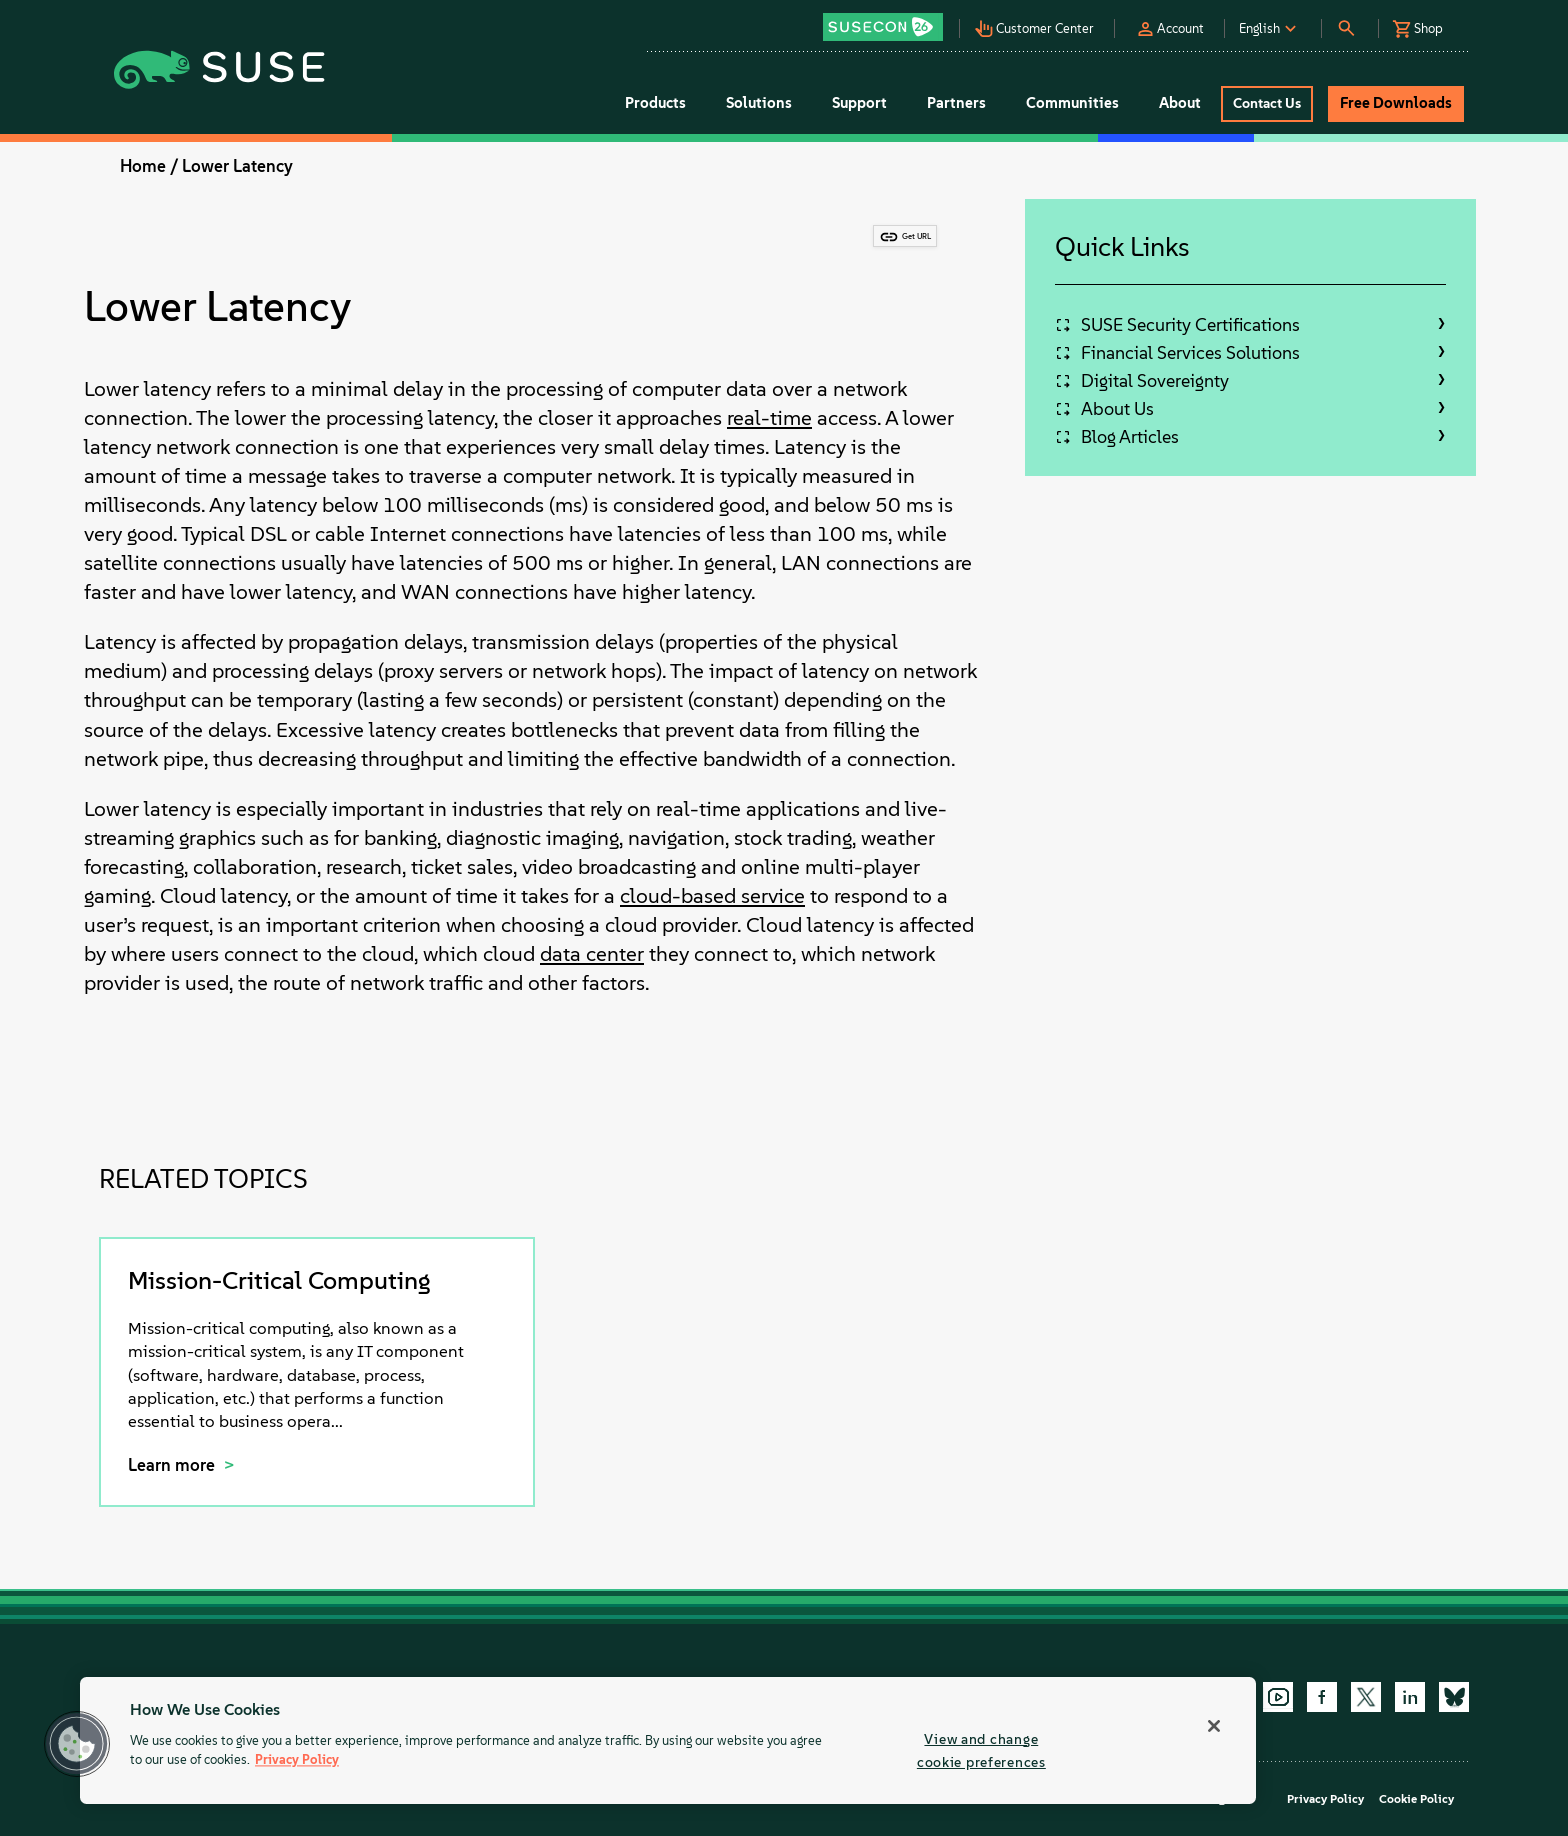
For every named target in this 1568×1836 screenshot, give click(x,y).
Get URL (916, 236)
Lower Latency (237, 166)
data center (592, 953)
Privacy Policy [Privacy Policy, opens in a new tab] (297, 1760)
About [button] (1180, 103)
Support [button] (859, 103)
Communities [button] (1072, 103)
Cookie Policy (1416, 1799)
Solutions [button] (759, 103)
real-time (769, 417)
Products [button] (655, 103)
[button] (888, 20)
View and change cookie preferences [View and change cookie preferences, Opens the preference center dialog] (981, 1750)
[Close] (1214, 1726)
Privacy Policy (1325, 1799)
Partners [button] (956, 103)
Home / (149, 166)
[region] (668, 1740)
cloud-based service (712, 895)
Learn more (173, 1465)
